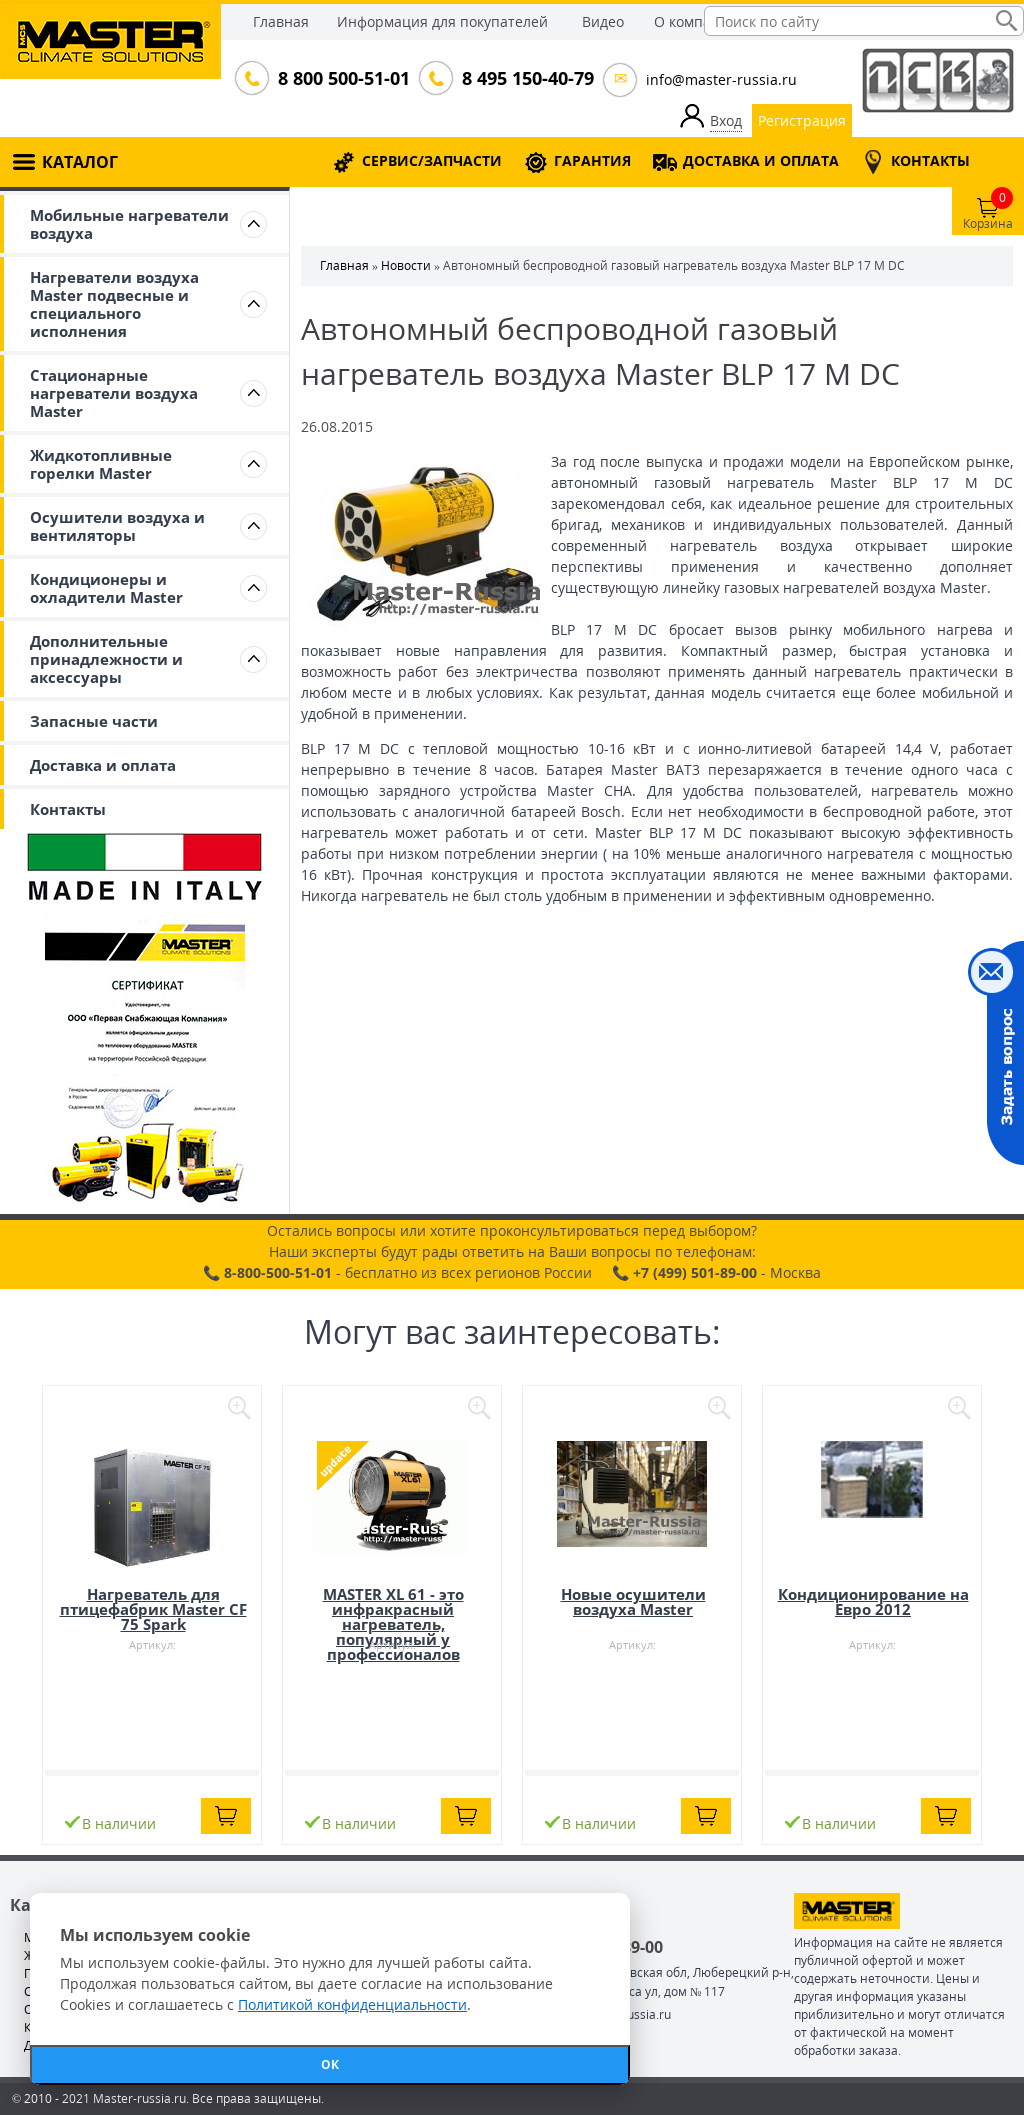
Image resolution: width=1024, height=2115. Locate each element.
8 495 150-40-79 (526, 78)
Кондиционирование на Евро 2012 (873, 1601)
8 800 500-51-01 (342, 78)
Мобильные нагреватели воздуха (129, 224)
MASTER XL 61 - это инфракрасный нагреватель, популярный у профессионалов (393, 1624)
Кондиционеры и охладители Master (106, 588)
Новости (406, 265)
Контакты (68, 809)
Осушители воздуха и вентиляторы (117, 526)
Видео (603, 21)
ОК (330, 2064)
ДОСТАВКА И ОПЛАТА (761, 160)
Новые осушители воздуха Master (633, 1601)
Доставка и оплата (103, 765)
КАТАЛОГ (80, 162)
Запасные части (94, 721)
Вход (726, 120)
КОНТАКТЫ (930, 160)
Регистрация (802, 120)
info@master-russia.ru (721, 79)
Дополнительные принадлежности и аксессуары (106, 659)
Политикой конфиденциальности (352, 2004)
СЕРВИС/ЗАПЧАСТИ (432, 160)
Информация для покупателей (442, 21)
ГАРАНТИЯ (592, 160)
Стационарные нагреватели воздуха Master (114, 393)
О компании (696, 21)
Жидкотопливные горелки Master (101, 464)
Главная (281, 21)
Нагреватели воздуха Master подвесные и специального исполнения (114, 304)
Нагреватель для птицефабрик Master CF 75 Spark (153, 1609)
